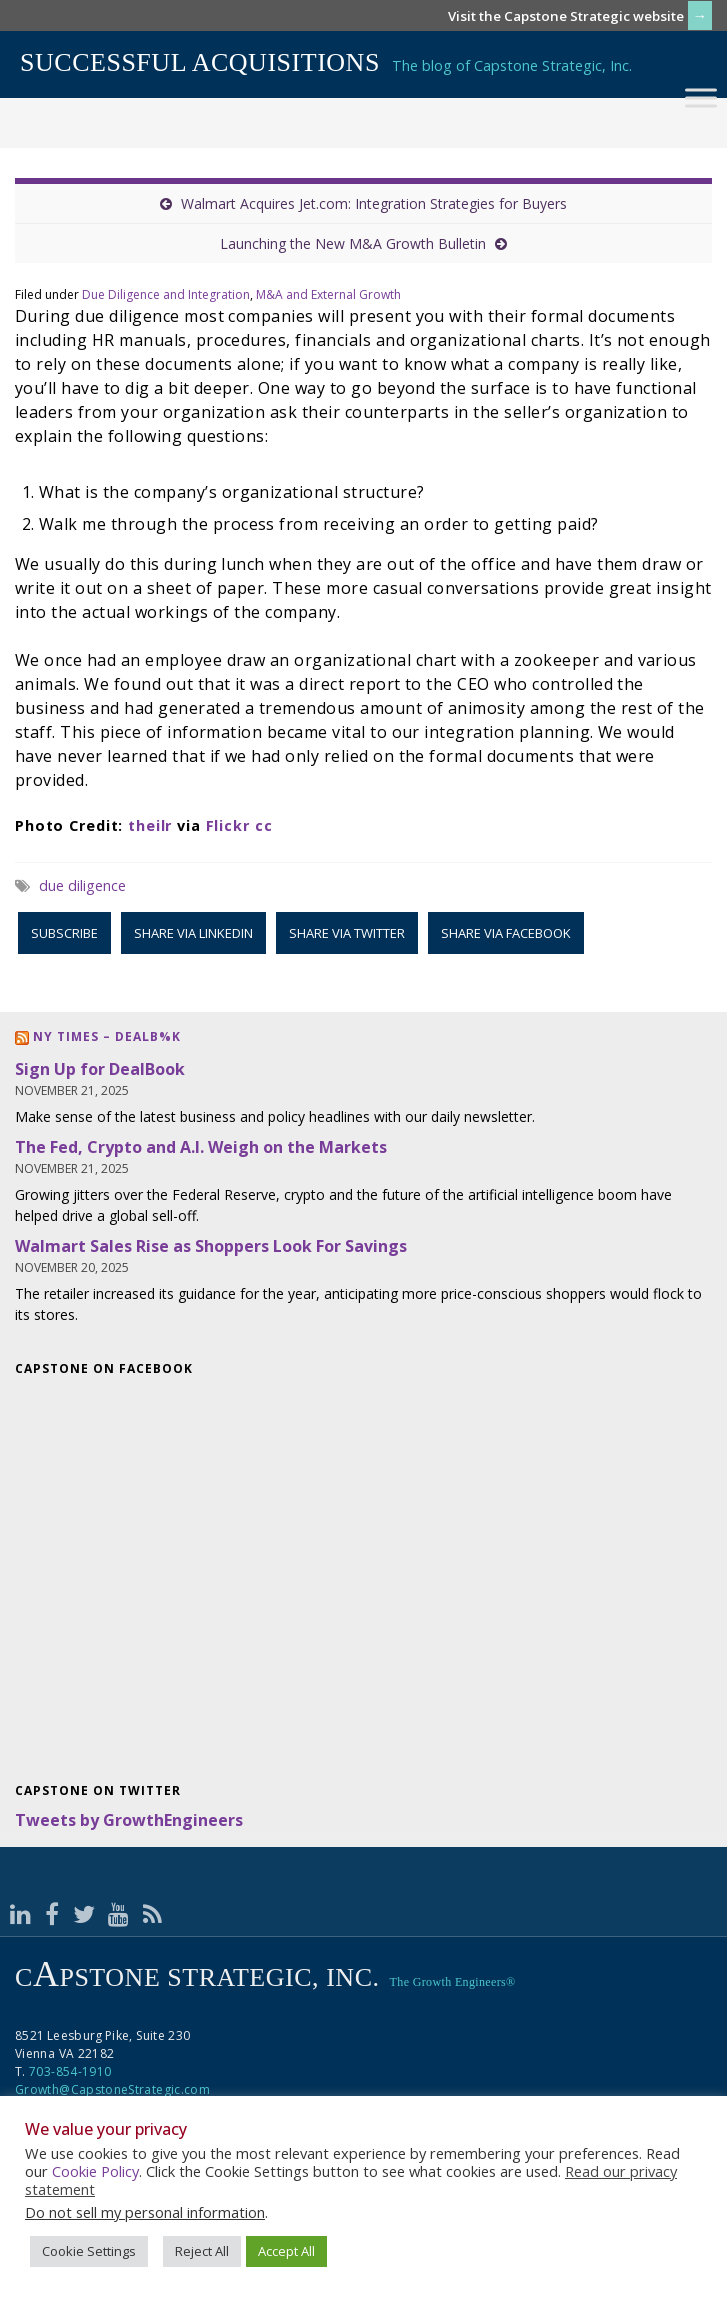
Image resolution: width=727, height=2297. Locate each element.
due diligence (82, 885)
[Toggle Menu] (701, 97)
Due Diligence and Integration (166, 294)
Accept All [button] (286, 2251)
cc (264, 825)
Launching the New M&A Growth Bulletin (353, 243)
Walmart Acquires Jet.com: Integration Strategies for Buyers (374, 203)
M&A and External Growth (328, 294)
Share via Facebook (506, 933)
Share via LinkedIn (193, 933)
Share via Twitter (347, 933)
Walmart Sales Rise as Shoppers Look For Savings (211, 1246)
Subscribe (64, 933)
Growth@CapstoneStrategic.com (112, 2089)
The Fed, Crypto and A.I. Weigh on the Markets (201, 1147)
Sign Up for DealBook (100, 1069)
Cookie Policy (95, 2171)
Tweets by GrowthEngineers (129, 1820)
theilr (150, 825)
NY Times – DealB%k (107, 1036)
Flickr (228, 825)
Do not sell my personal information (145, 2212)
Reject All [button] (202, 2251)
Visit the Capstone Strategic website (566, 16)
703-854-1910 (70, 2071)
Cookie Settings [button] (89, 2251)
